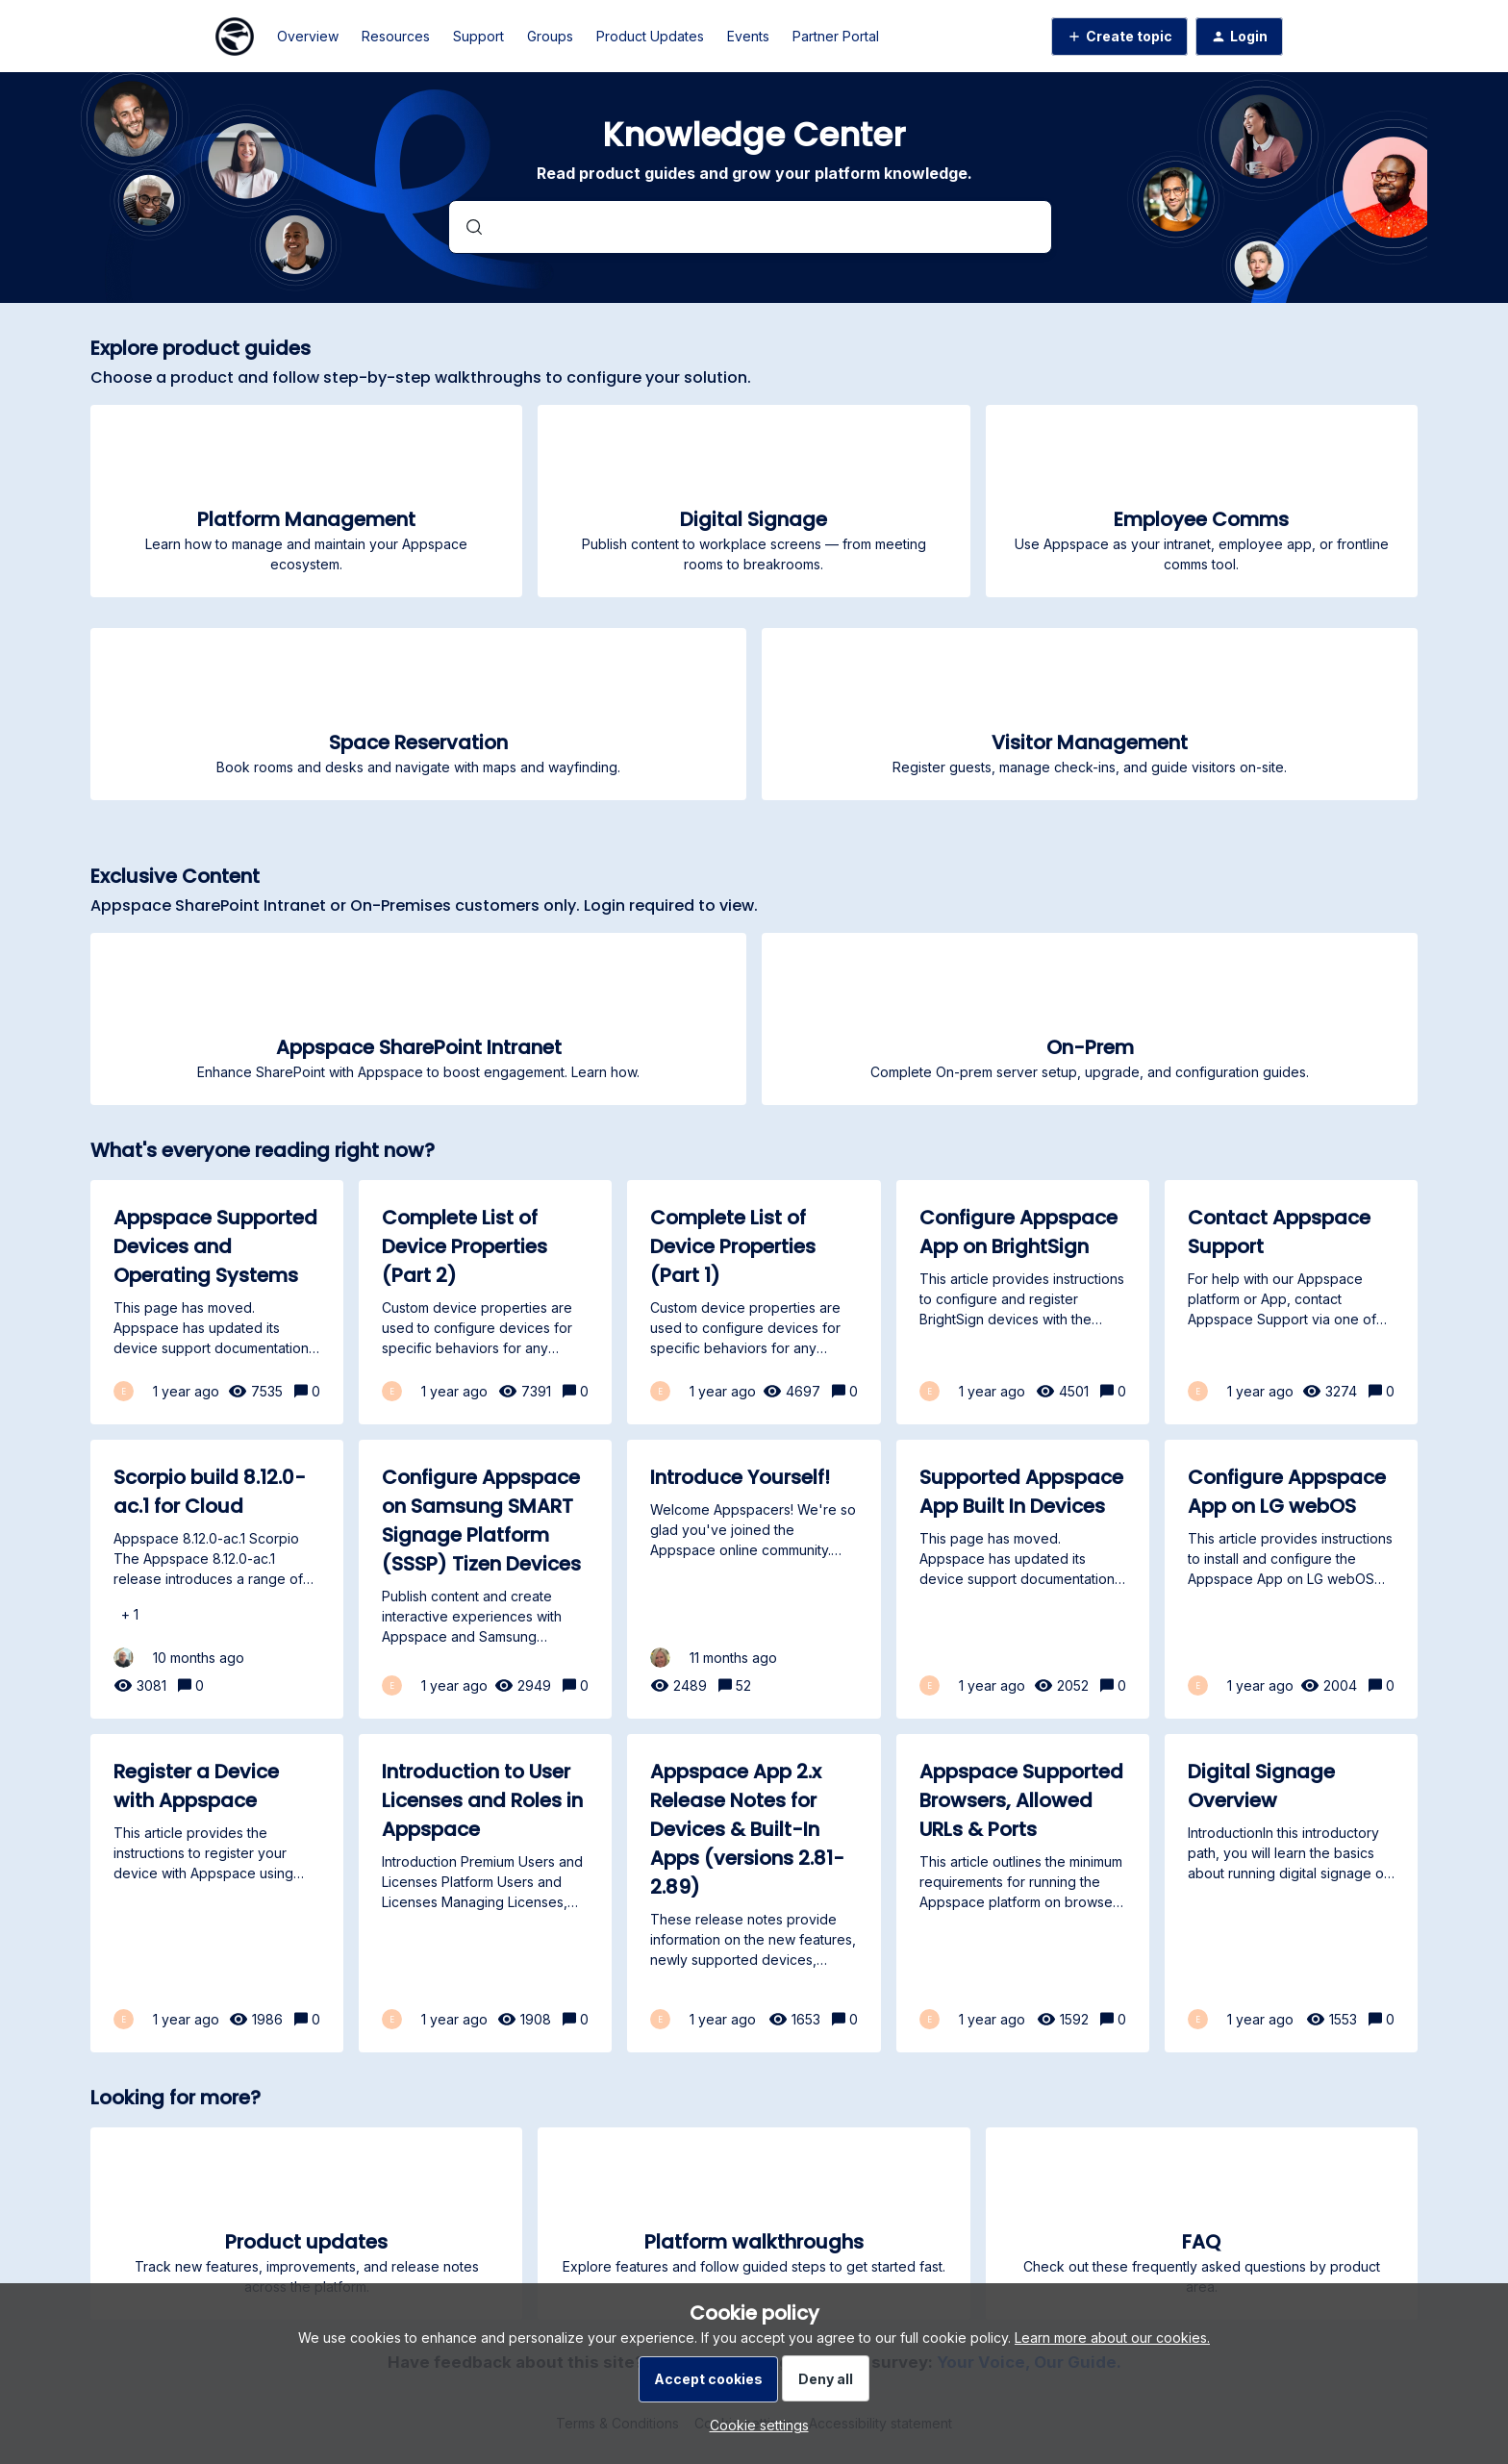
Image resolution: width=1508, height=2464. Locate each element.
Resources (396, 36)
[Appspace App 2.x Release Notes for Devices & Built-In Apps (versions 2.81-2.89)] (753, 1893)
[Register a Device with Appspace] (216, 1893)
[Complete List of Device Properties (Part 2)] (485, 1302)
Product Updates (650, 36)
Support (478, 36)
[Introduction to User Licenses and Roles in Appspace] (485, 1893)
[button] (754, 2425)
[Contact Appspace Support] (1291, 1302)
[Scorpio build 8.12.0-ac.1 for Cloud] (216, 1579)
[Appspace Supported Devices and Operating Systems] (216, 1302)
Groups (550, 36)
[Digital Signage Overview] (1291, 1893)
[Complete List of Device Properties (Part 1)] (753, 1302)
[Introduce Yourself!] (753, 1579)
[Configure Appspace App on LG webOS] (1291, 1579)
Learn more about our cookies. (1112, 2337)
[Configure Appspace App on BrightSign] (1022, 1302)
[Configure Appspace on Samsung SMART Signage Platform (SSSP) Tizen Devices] (485, 1579)
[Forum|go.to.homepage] (234, 36)
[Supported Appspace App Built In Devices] (1022, 1579)
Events (748, 36)
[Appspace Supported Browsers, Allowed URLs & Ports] (1022, 1893)
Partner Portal (835, 36)
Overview (308, 36)
